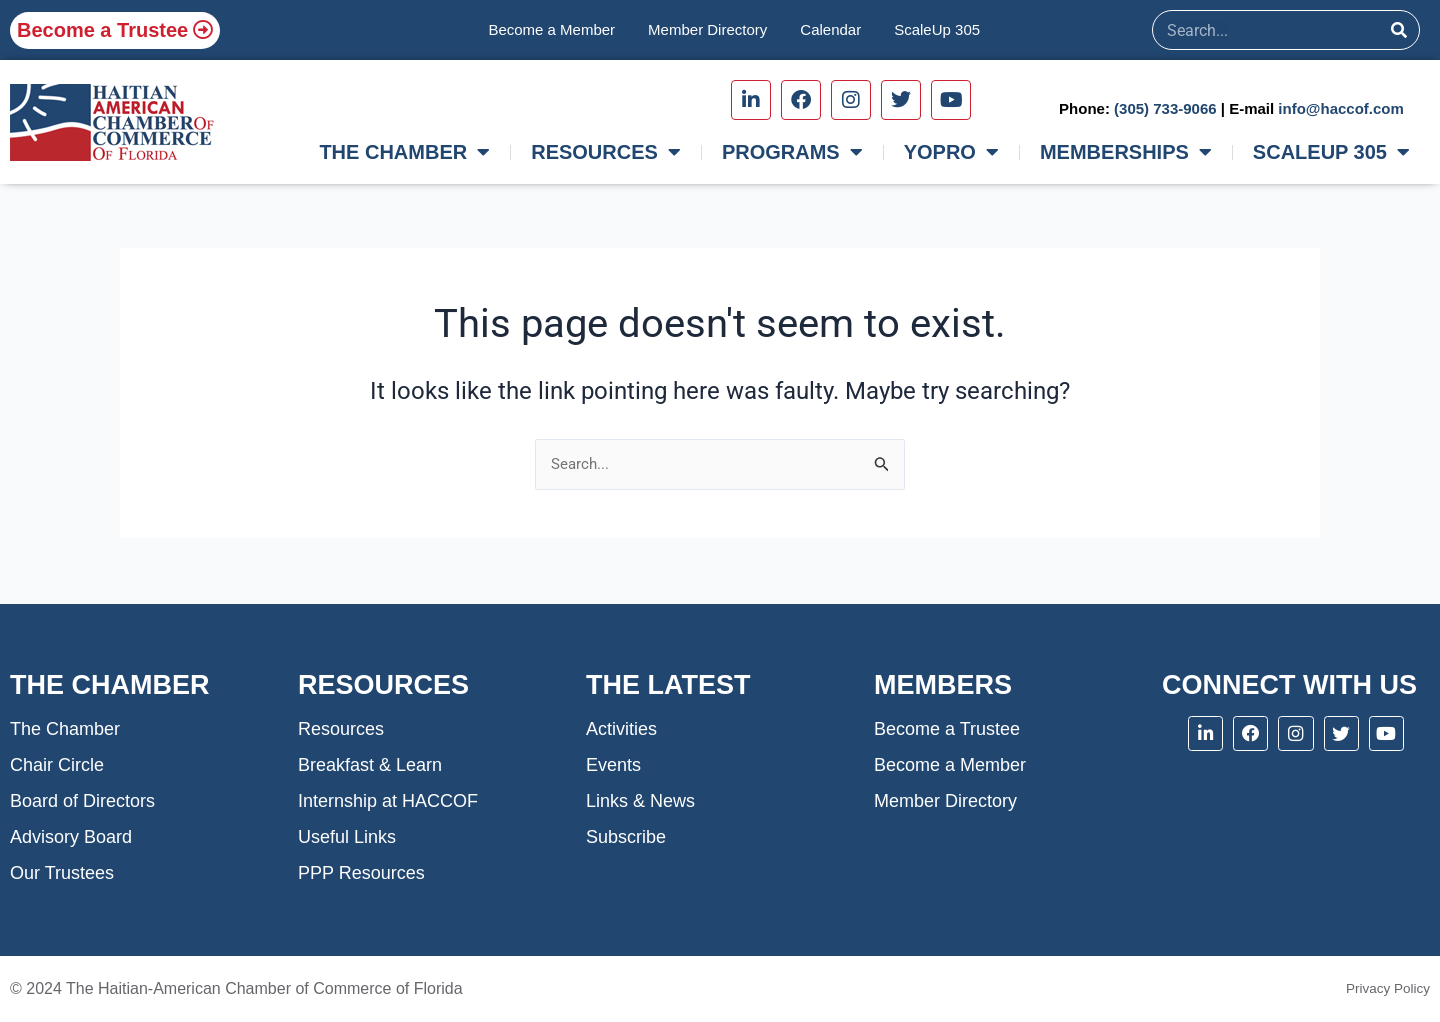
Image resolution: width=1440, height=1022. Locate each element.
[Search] (1399, 30)
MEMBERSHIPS (1126, 152)
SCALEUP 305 (1331, 152)
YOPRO (951, 152)
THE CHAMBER (404, 152)
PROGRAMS (792, 152)
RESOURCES (606, 152)
